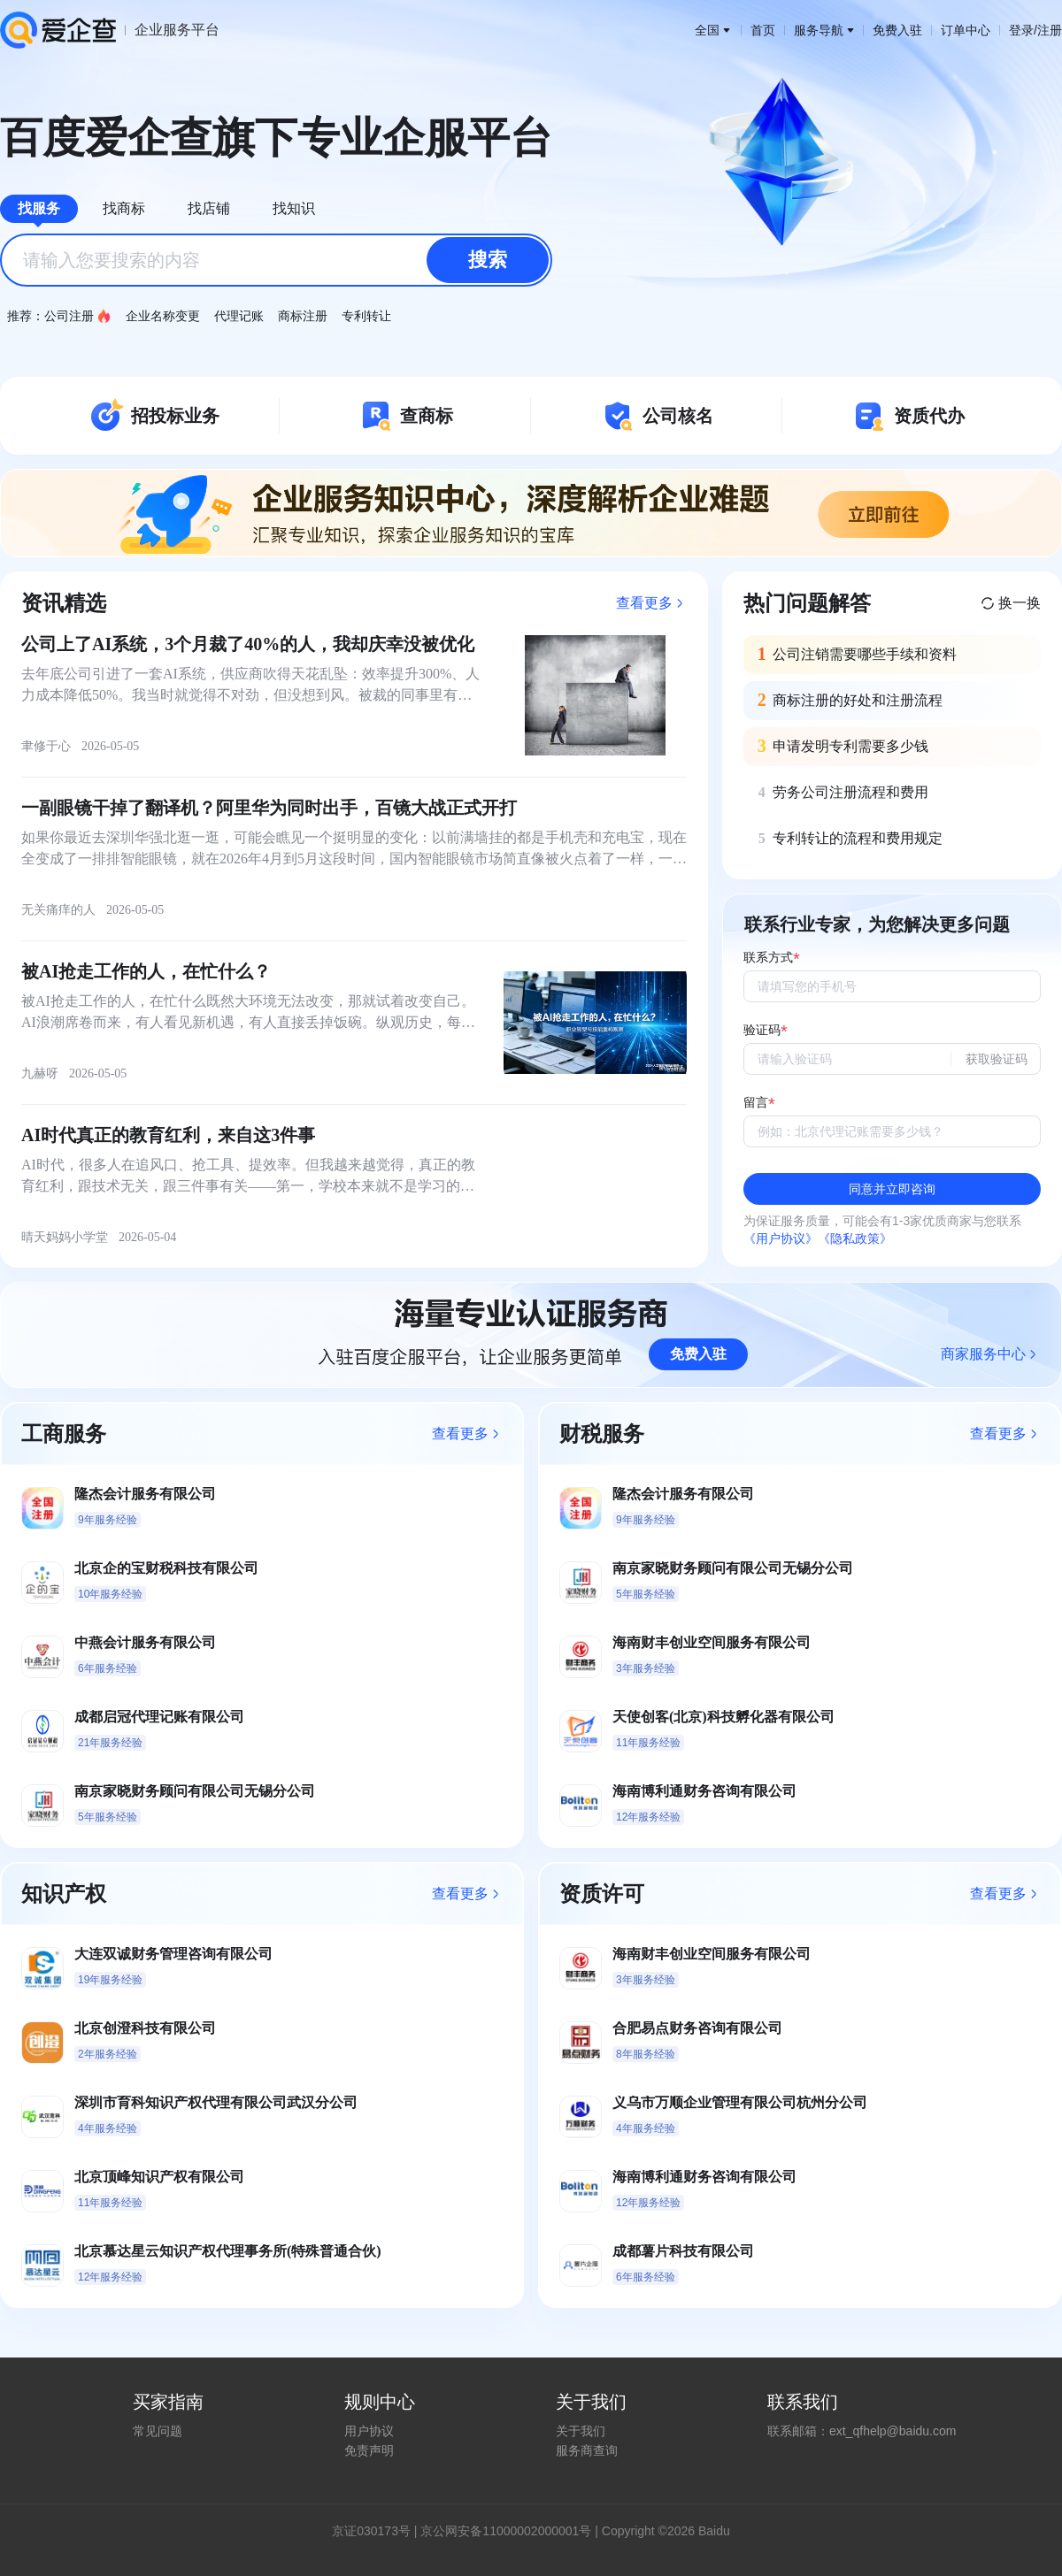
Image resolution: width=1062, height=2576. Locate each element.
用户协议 (369, 2431)
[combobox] (276, 260)
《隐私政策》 (855, 1238)
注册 (1049, 30)
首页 (762, 30)
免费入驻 (897, 30)
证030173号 (377, 2531)
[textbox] (276, 260)
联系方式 (768, 957)
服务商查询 (587, 2450)
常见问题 (157, 2431)
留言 (755, 1102)
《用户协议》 (780, 1238)
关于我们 (580, 2431)
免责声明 (369, 2450)
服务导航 (824, 30)
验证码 (762, 1030)
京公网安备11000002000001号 (505, 2531)
